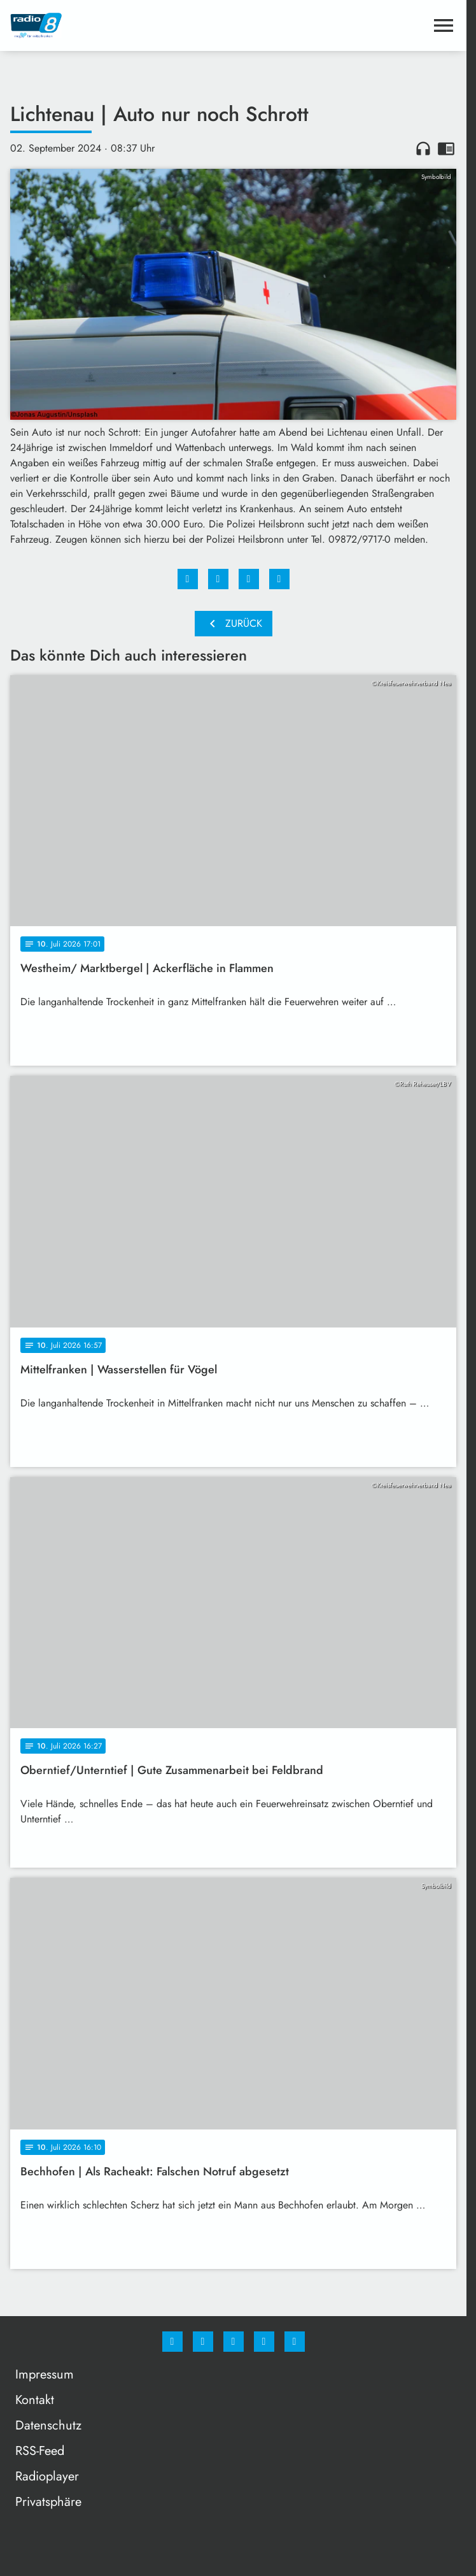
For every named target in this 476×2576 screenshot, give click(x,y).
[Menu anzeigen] (443, 25)
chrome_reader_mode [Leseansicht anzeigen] (446, 148)
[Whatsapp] (233, 2341)
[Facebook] (172, 2341)
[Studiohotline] (264, 2341)
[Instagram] (203, 2341)
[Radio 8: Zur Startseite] (122, 25)
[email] (294, 2341)
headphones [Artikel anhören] (423, 148)
